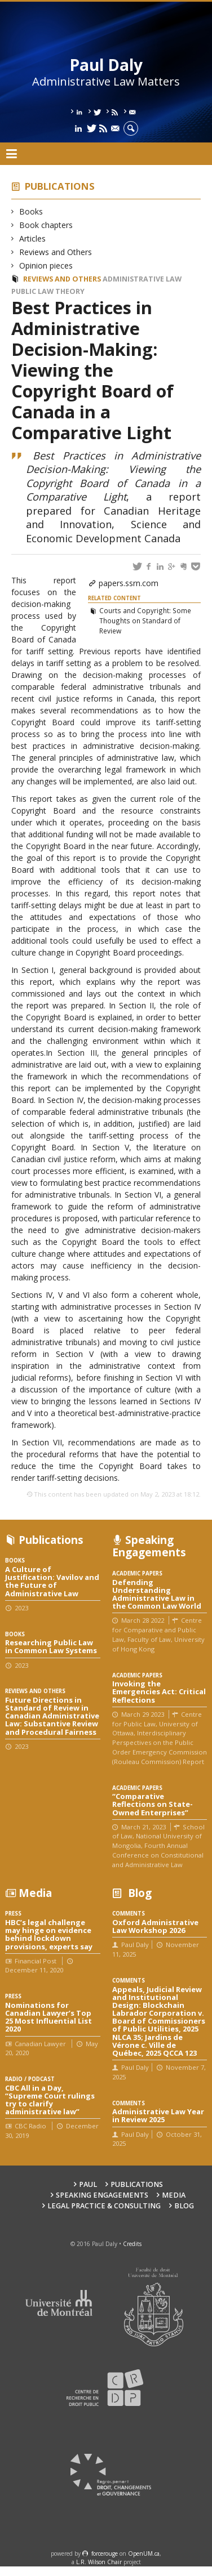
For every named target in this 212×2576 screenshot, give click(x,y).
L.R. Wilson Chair (99, 2562)
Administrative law (142, 279)
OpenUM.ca (144, 2553)
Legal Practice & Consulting (104, 2206)
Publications (60, 186)
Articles (33, 238)
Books (31, 211)
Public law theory (48, 291)
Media (174, 2195)
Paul (88, 2184)
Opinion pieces (46, 265)
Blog (184, 2206)
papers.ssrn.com (128, 583)
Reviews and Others (56, 252)
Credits (132, 2244)
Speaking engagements (102, 2195)
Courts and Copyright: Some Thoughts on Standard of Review (145, 620)
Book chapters (46, 225)
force (104, 2553)
